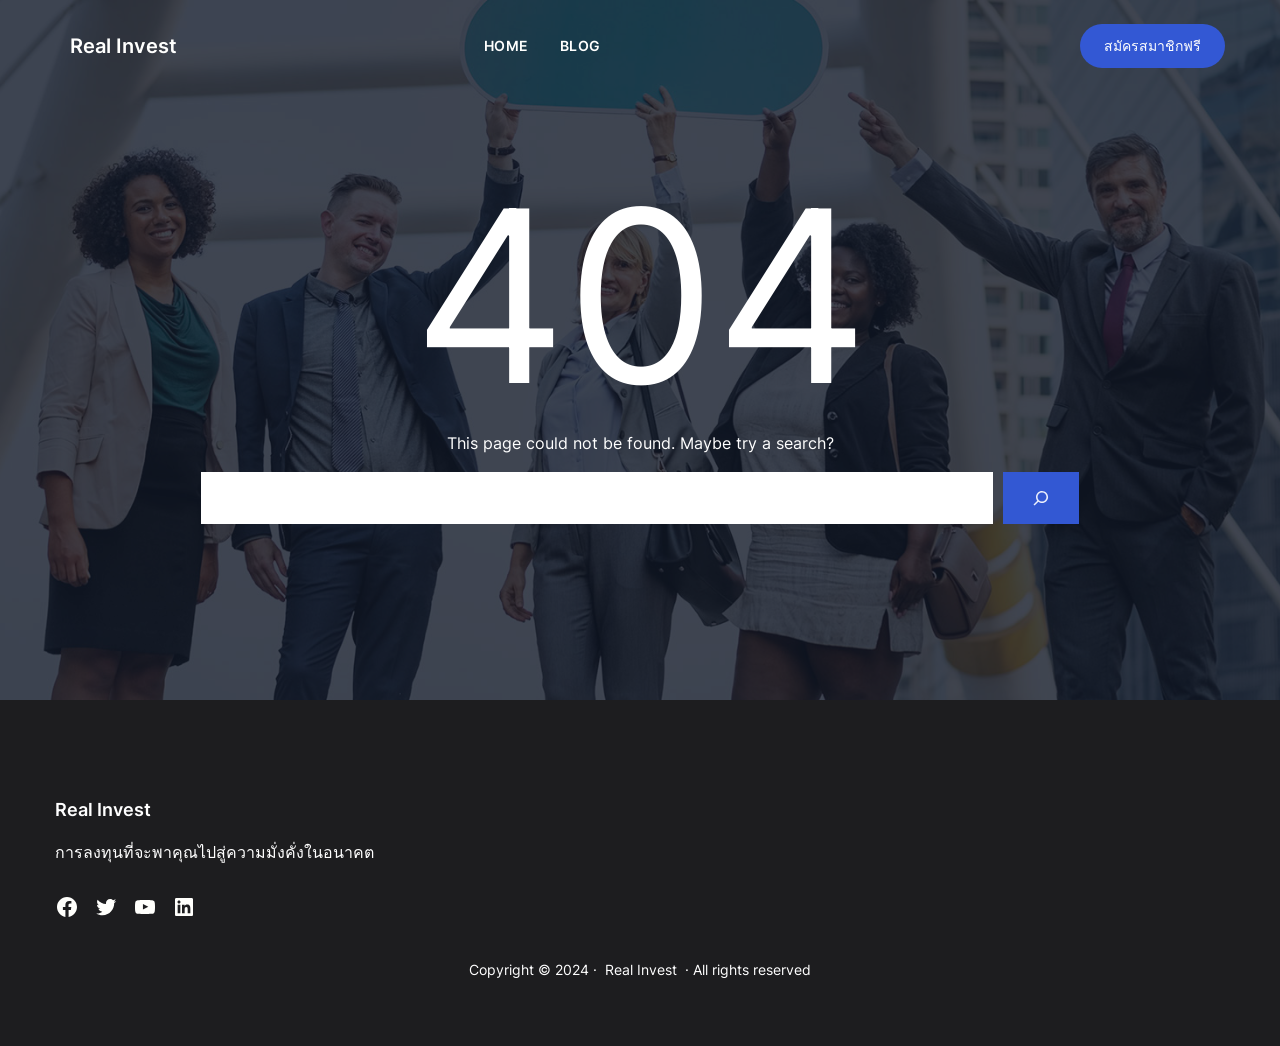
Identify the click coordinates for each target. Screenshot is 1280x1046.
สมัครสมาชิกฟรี (1152, 45)
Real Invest (123, 46)
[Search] (1041, 498)
